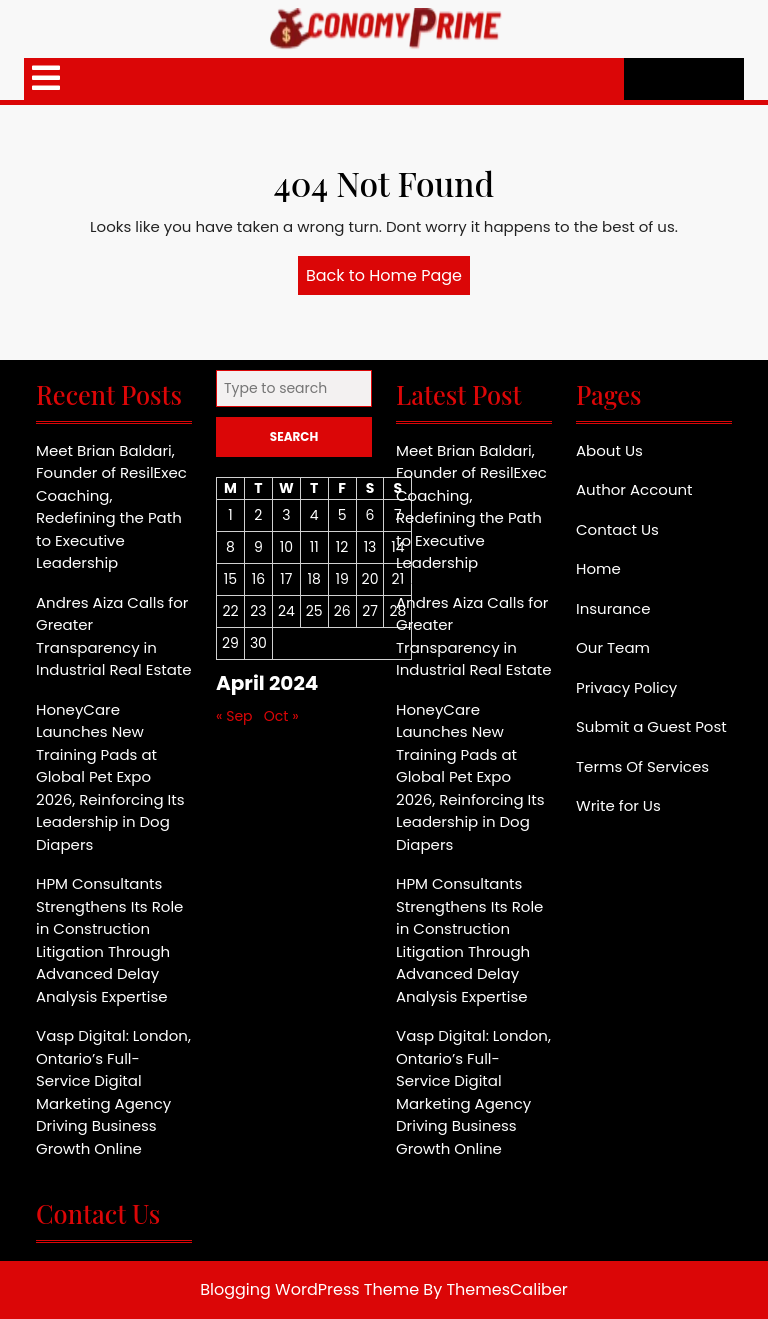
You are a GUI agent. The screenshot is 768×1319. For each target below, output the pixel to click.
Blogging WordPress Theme (309, 1289)
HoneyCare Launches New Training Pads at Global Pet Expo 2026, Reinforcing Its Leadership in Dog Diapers (110, 777)
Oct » (281, 716)
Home (598, 568)
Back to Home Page (388, 279)
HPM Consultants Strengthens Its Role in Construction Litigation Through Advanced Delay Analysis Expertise (109, 940)
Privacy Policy (626, 687)
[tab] (46, 79)
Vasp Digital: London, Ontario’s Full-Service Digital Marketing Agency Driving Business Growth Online (113, 1092)
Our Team (613, 647)
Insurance (613, 608)
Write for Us (618, 805)
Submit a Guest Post (651, 726)
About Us (609, 450)
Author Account (634, 489)
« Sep (234, 716)
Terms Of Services (642, 766)
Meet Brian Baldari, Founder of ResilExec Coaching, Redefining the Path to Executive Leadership (111, 507)
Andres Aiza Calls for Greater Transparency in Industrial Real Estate (114, 636)
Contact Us (617, 529)
